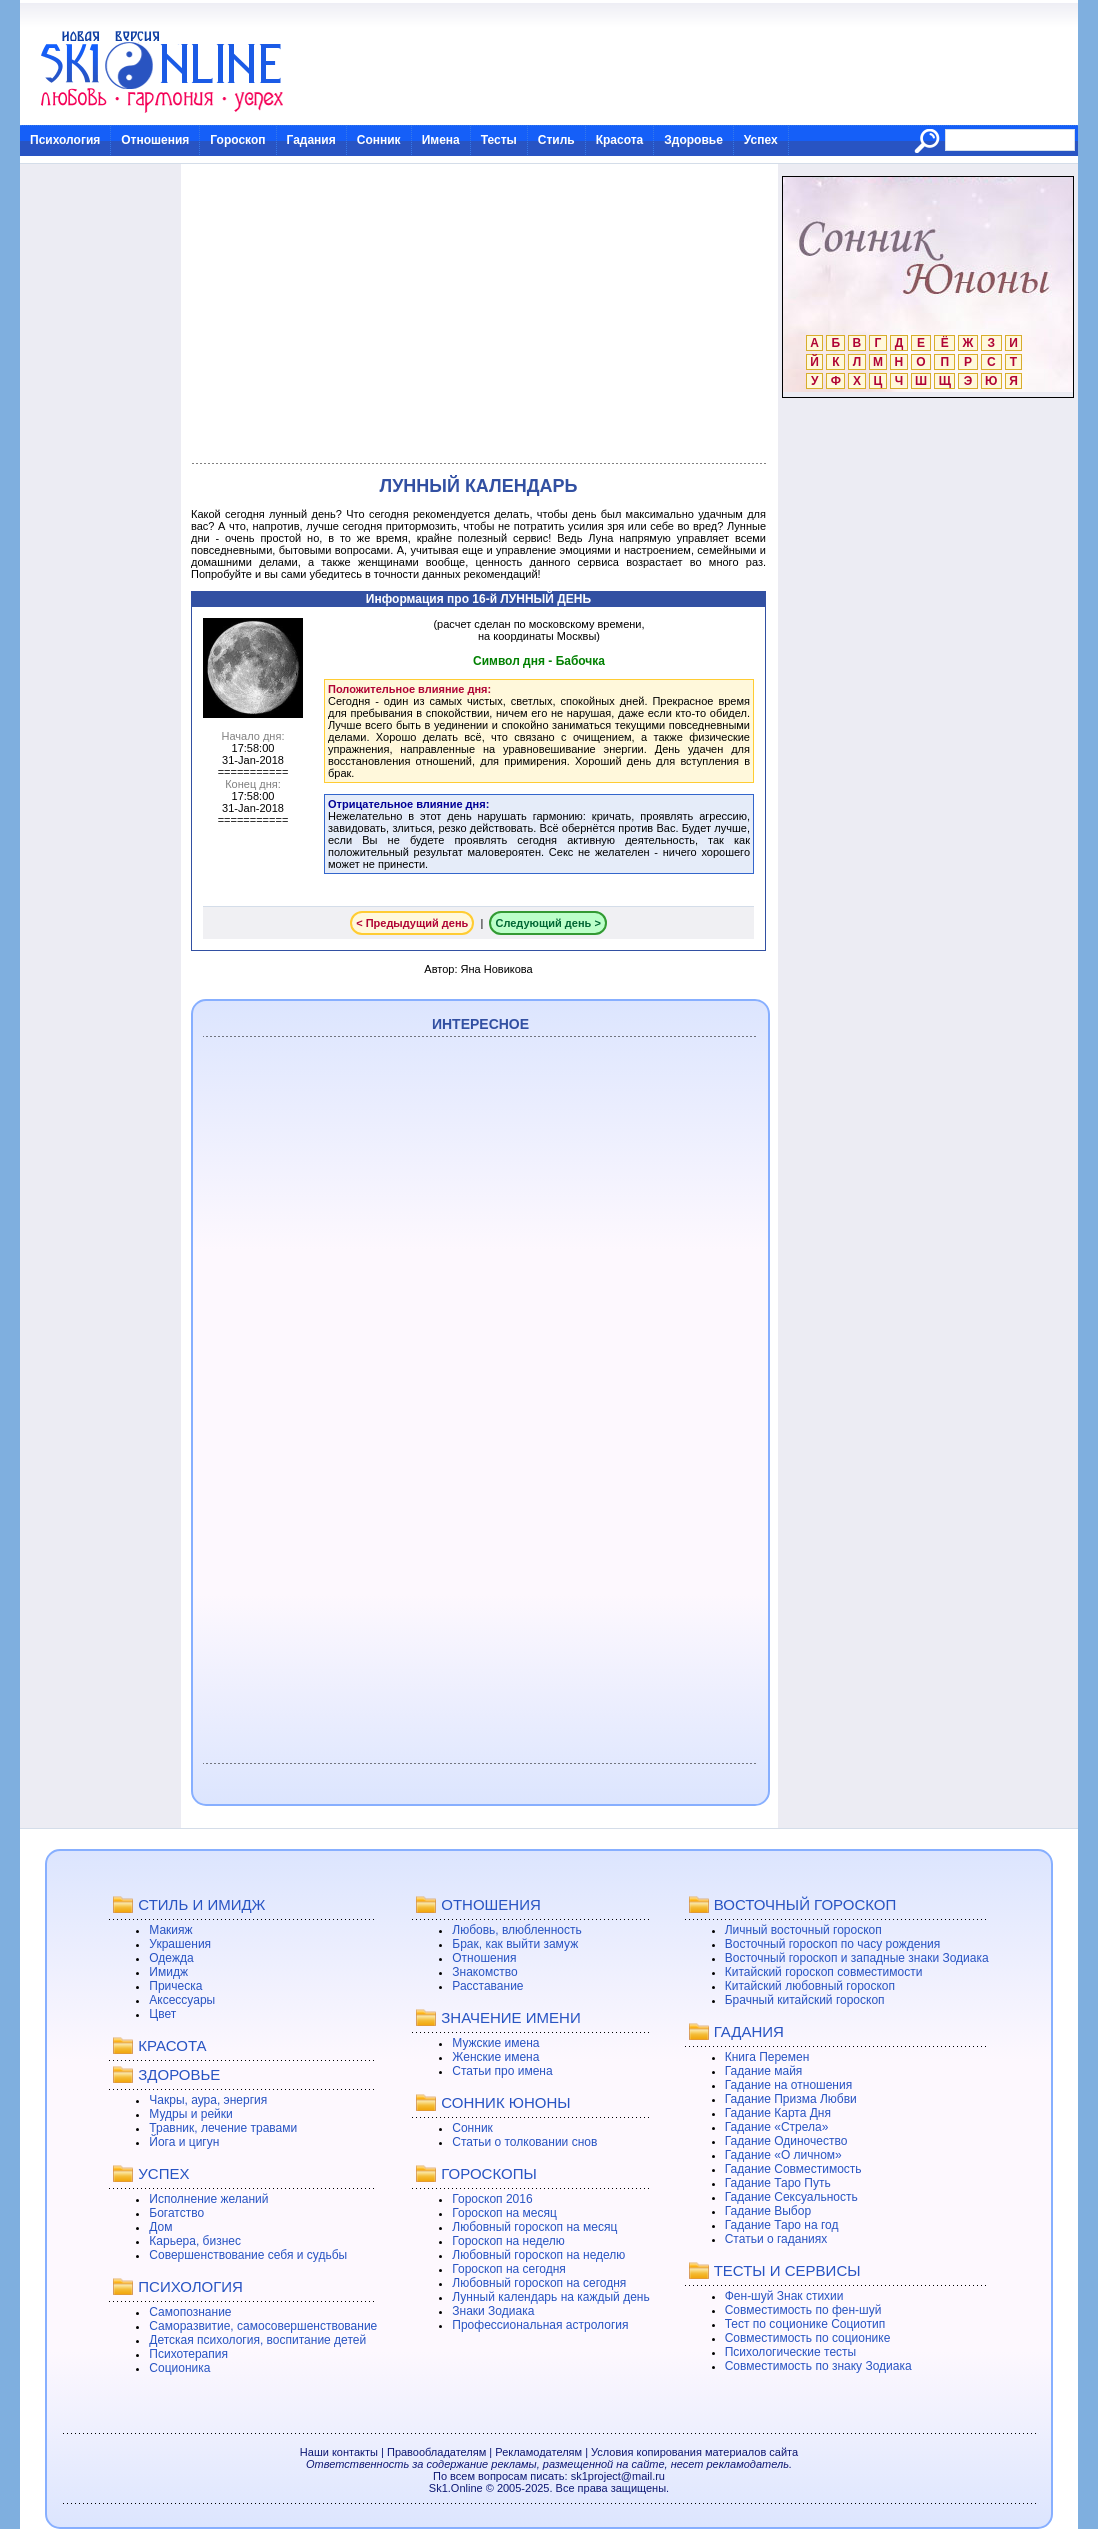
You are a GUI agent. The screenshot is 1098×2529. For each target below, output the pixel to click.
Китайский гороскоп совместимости (824, 1972)
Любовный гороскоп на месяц (534, 2227)
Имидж (168, 1972)
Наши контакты (339, 2452)
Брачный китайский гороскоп (805, 2000)
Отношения (155, 140)
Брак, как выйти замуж (515, 1944)
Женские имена (495, 2057)
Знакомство (484, 1972)
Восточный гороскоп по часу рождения (833, 1944)
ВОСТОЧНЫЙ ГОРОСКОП (805, 1904)
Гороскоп (237, 140)
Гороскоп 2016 (492, 2199)
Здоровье (693, 140)
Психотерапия (188, 2354)
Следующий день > (547, 923)
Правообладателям (436, 2452)
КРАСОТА (172, 2045)
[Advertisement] (478, 314)
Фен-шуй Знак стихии (784, 2296)
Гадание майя (764, 2071)
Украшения (180, 1944)
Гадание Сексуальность (791, 2197)
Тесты (499, 140)
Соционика (179, 2368)
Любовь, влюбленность (517, 1930)
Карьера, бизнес (195, 2241)
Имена (441, 140)
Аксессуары (182, 2000)
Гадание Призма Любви (791, 2099)
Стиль (556, 140)
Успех (761, 140)
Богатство (176, 2213)
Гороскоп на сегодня (509, 2269)
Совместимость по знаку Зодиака (818, 2366)
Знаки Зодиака (493, 2311)
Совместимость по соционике (808, 2338)
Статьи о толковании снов (524, 2142)
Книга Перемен (767, 2057)
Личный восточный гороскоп (803, 1930)
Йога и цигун (184, 2142)
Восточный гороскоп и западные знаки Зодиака (857, 1958)
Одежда (171, 1958)
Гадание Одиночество (786, 2141)
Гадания (311, 140)
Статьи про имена (502, 2071)
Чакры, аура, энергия (208, 2100)
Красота (620, 140)
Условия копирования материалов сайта (694, 2452)
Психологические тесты (791, 2352)
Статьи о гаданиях (776, 2239)
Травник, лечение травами (223, 2128)
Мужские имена (495, 2043)
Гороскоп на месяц (504, 2213)
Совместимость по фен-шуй (803, 2310)
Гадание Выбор (768, 2211)
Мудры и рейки (190, 2114)
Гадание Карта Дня (778, 2113)
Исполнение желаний (208, 2199)
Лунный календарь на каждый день (550, 2297)
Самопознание (190, 2312)
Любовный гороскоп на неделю (538, 2255)
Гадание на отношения (788, 2085)
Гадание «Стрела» (777, 2127)
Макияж (170, 1930)
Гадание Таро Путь (778, 2183)
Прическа (175, 1986)
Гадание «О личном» (783, 2155)
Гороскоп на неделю (508, 2241)
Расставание (487, 1986)
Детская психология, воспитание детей (257, 2340)
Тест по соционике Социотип (805, 2324)
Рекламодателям (538, 2452)
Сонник (379, 140)
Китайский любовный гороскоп (810, 1986)
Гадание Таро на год (782, 2225)
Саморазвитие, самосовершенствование (263, 2326)
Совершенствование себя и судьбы (248, 2255)
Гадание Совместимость (793, 2169)
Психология (65, 140)
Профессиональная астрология (540, 2325)
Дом (160, 2227)
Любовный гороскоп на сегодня (539, 2283)
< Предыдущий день (412, 923)
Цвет (162, 2014)
